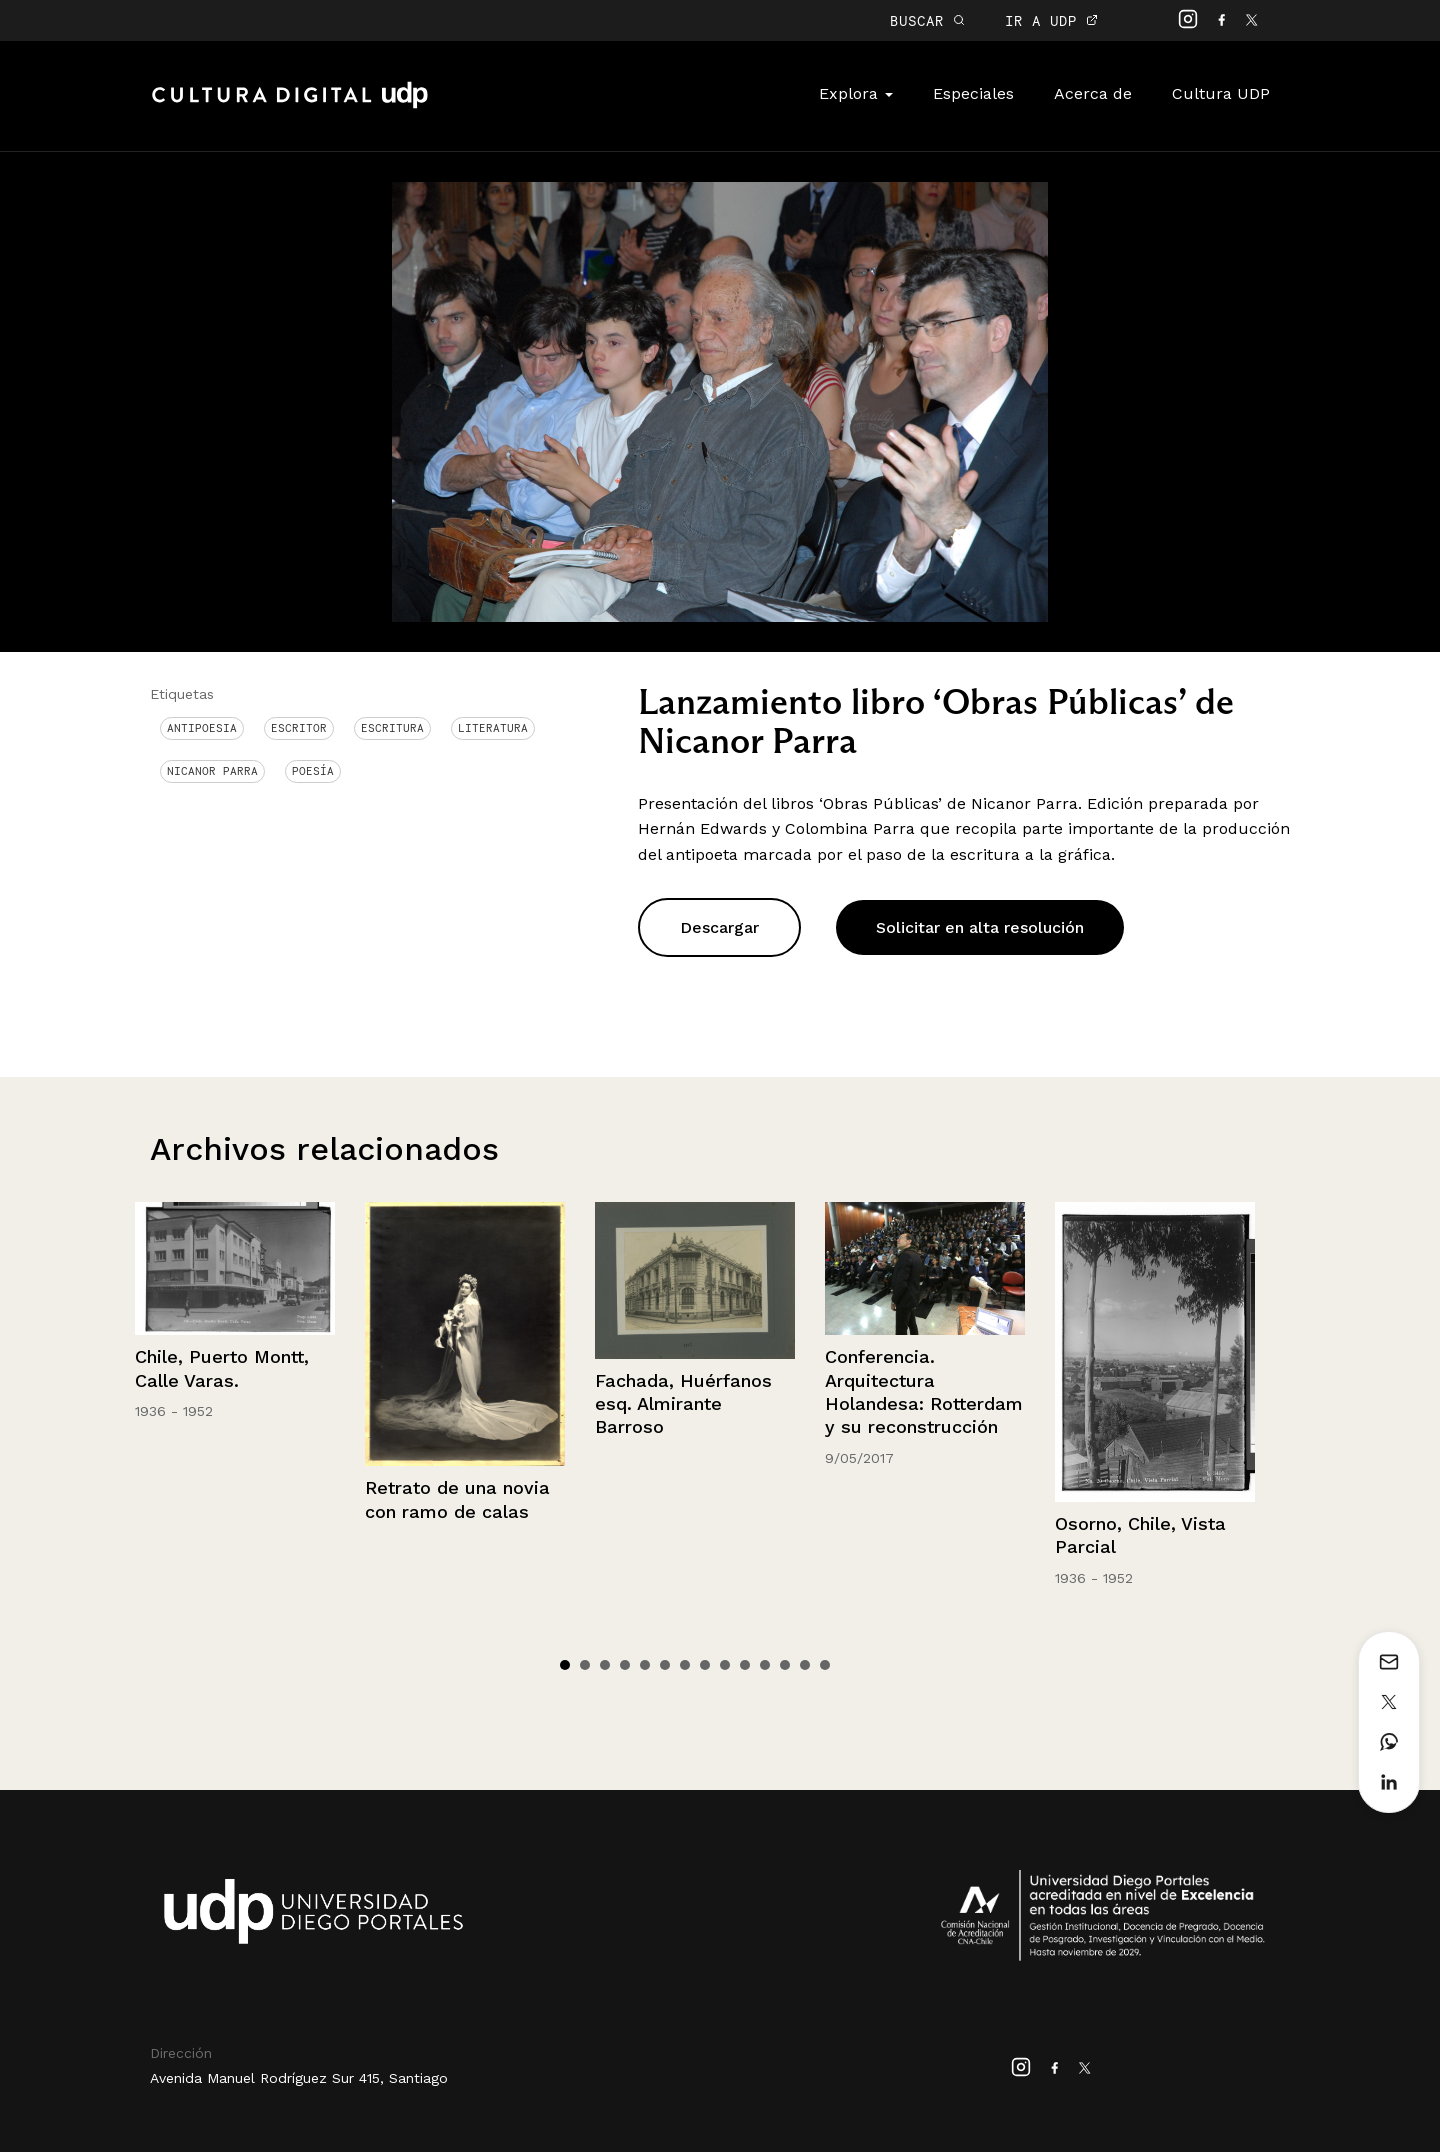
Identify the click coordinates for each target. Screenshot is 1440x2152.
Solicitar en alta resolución (980, 927)
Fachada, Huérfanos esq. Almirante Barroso (683, 1404)
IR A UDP (1051, 20)
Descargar (719, 927)
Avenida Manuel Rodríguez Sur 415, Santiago (299, 2078)
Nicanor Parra (212, 771)
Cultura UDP (1221, 93)
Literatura (493, 728)
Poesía (313, 771)
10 (745, 1665)
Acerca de (1093, 93)
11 (765, 1665)
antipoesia (202, 728)
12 (785, 1665)
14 (825, 1665)
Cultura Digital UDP (290, 106)
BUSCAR (927, 20)
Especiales (973, 93)
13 (805, 1665)
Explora (856, 93)
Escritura (392, 728)
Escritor (299, 728)
